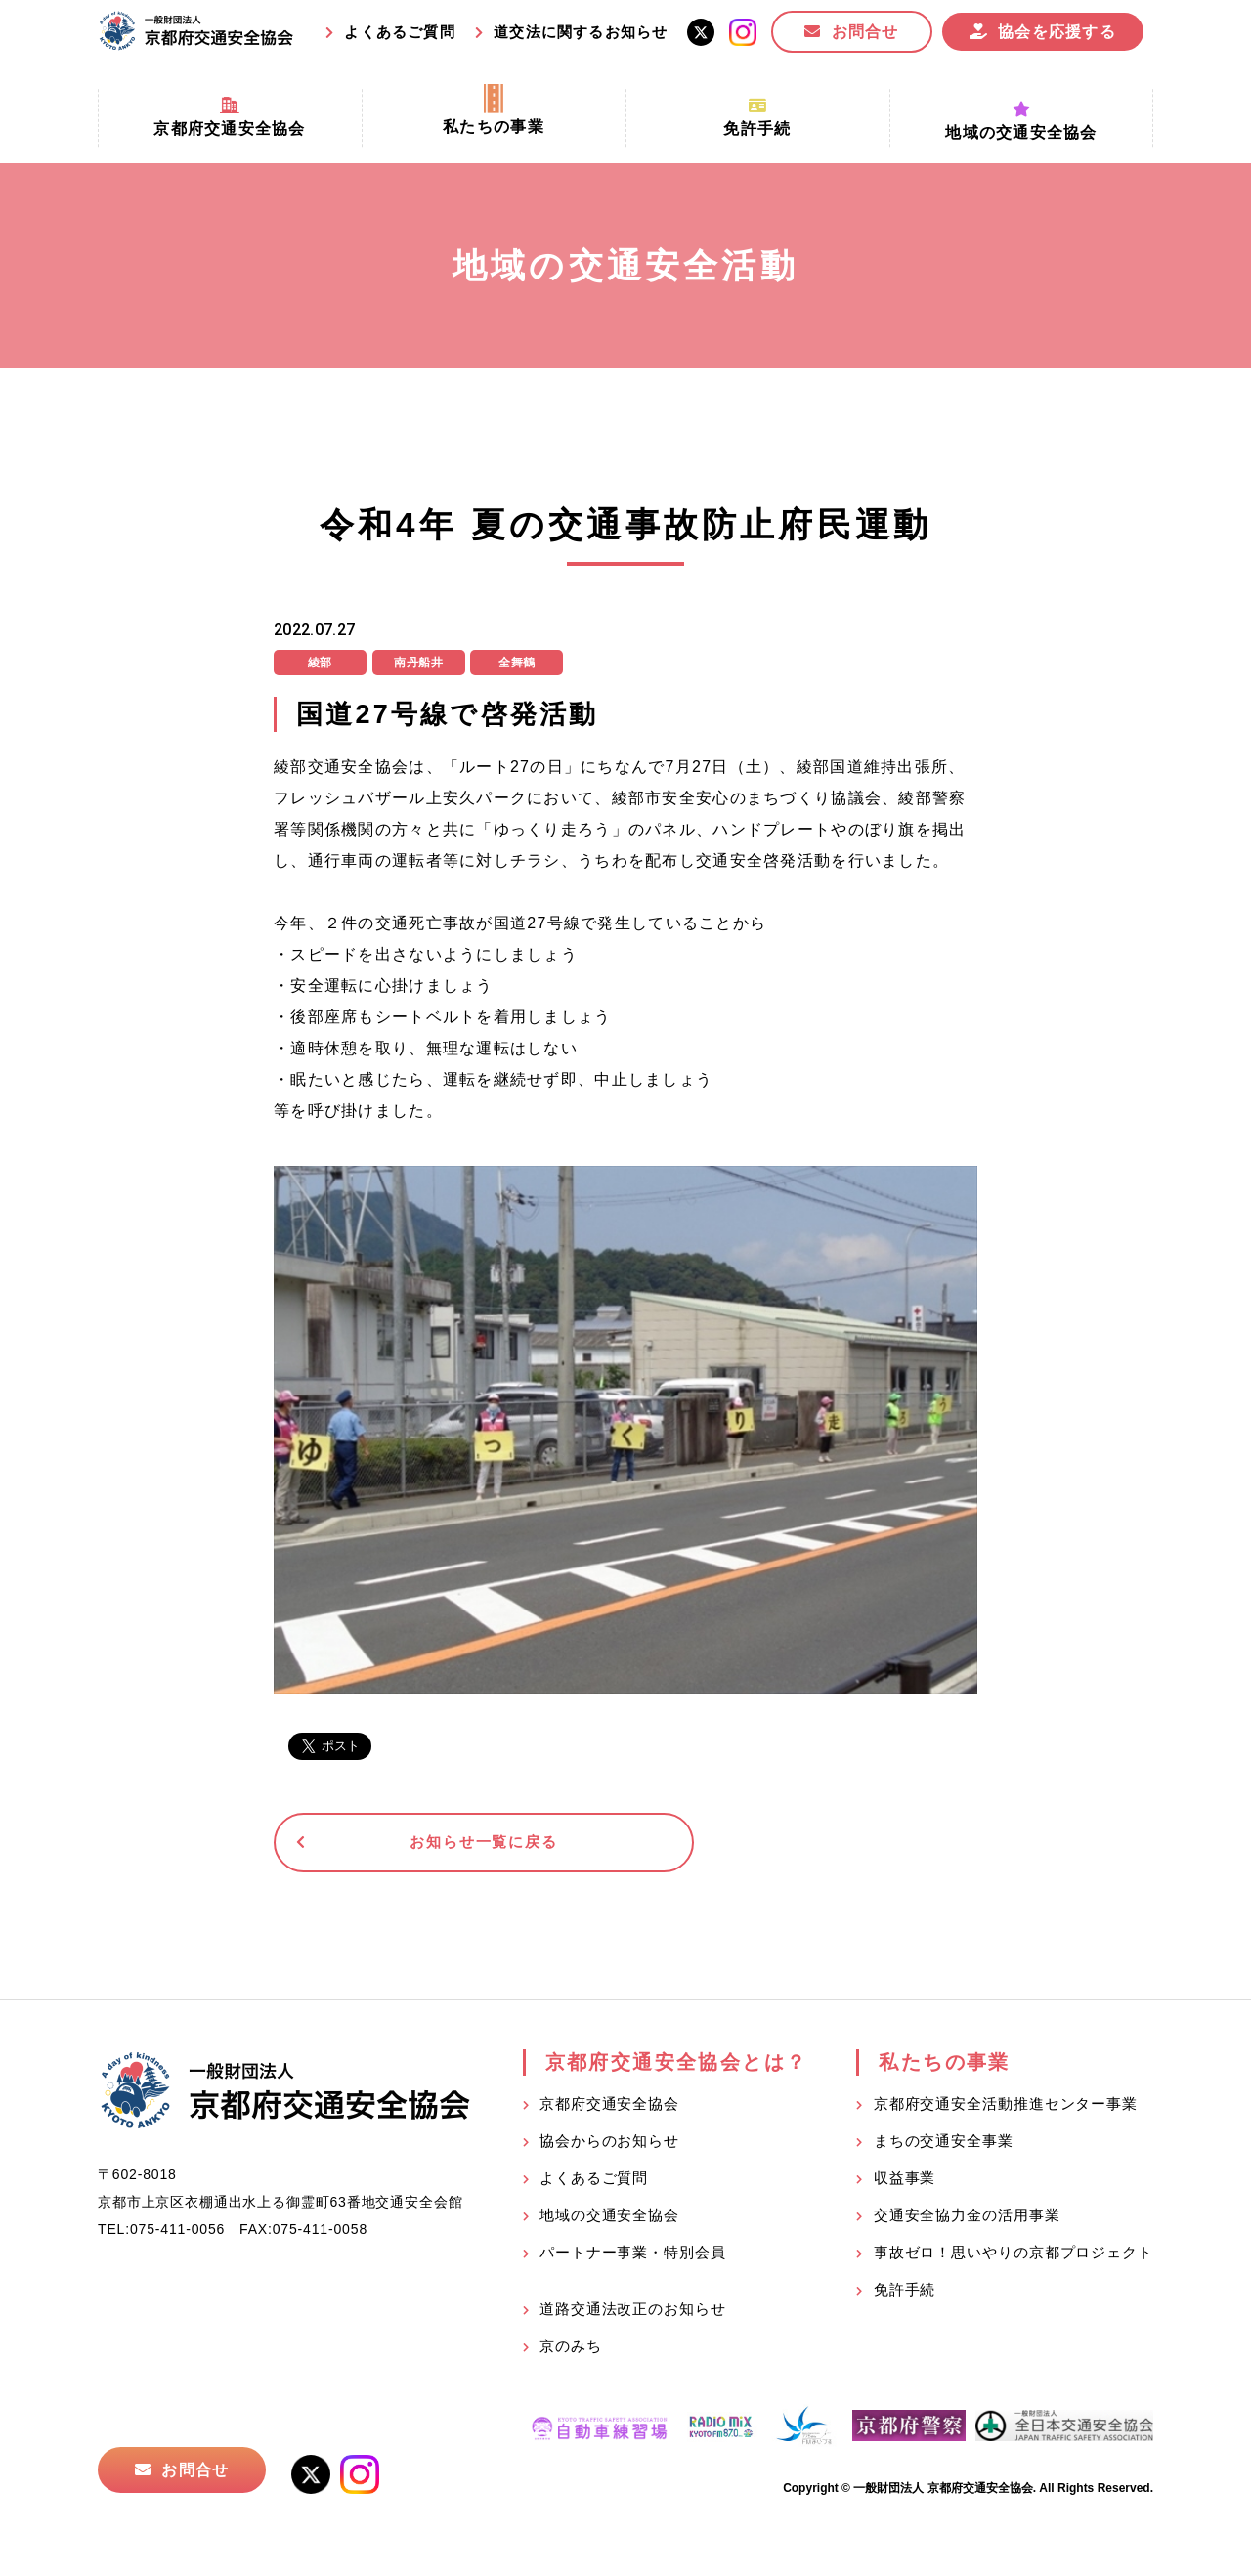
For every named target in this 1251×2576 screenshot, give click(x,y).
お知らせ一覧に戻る (424, 1844)
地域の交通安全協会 (609, 2219)
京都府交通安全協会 (609, 2108)
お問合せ (865, 31)
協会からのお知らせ (609, 2145)
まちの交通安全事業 (944, 2145)
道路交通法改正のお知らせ (632, 2313)
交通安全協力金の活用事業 (967, 2219)
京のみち (570, 2350)
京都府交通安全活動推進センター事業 (1006, 2108)
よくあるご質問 (399, 31)
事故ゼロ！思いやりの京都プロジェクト (1013, 2257)
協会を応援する (1057, 31)
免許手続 (905, 2294)
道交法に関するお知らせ (581, 31)
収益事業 (905, 2182)
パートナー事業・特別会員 (632, 2257)
